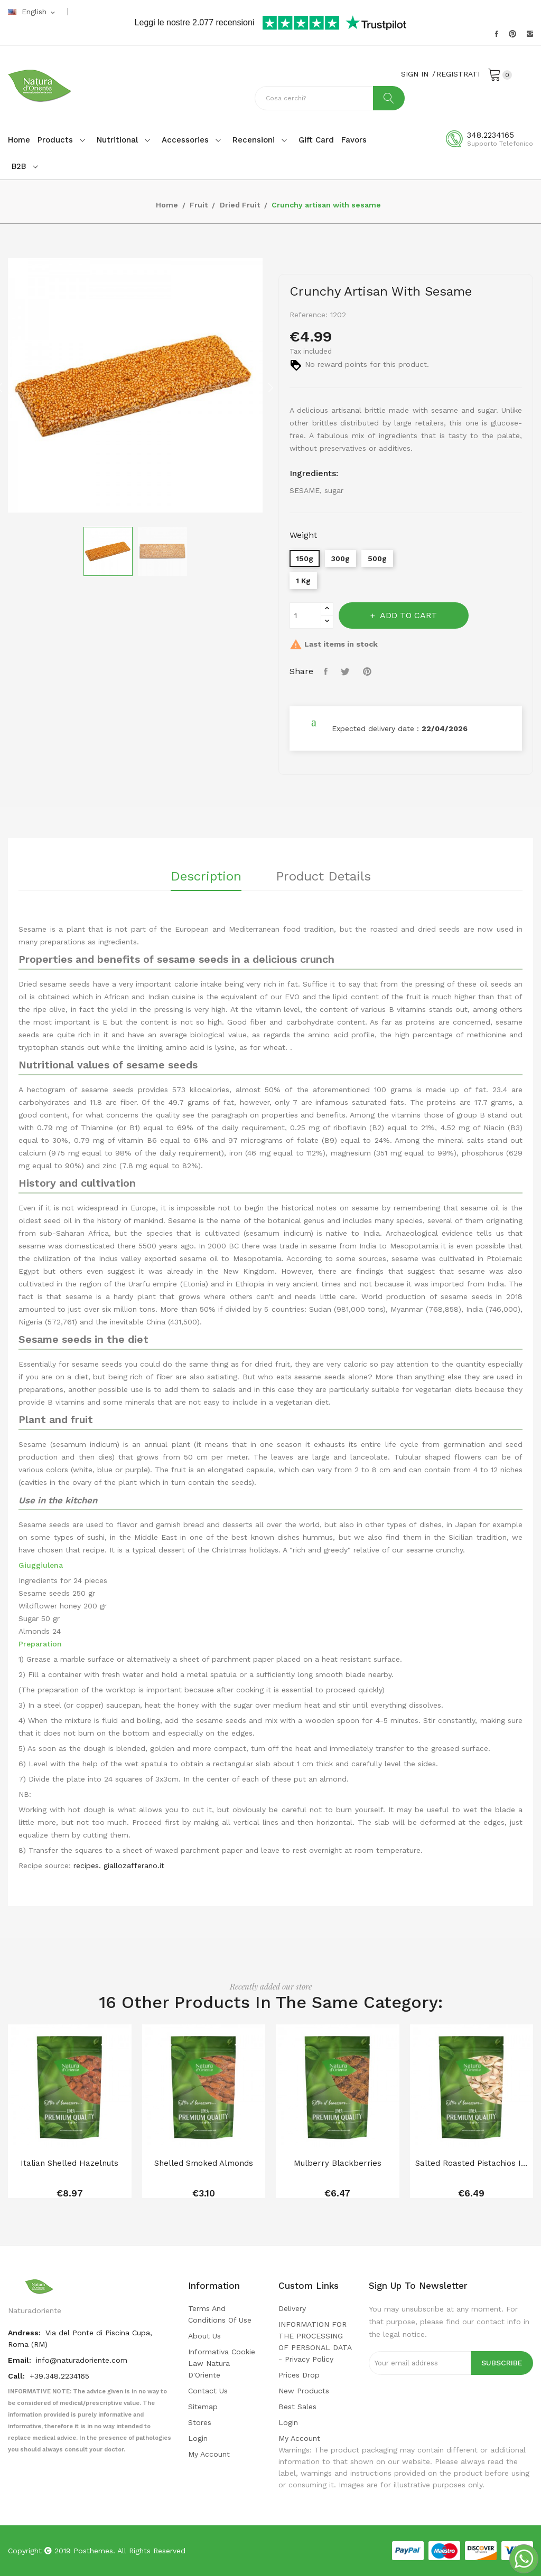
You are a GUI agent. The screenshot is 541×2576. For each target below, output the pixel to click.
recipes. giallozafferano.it (118, 1865)
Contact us (208, 2390)
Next (270, 387)
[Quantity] (305, 615)
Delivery (292, 2308)
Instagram (530, 33)
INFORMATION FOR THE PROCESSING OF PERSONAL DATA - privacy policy (314, 2341)
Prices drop (299, 2375)
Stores (199, 2422)
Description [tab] (206, 877)
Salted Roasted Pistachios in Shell (471, 2163)
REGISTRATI (458, 74)
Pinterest (512, 33)
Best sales (297, 2406)
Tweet (346, 671)
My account (209, 2454)
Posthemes (93, 2550)
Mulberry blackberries (337, 2163)
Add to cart (407, 615)
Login (198, 2438)
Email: (20, 2360)
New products (303, 2390)
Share (327, 671)
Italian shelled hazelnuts (69, 2163)
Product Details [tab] (323, 877)
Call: (17, 2376)
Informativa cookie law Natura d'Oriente (221, 2363)
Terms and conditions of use (219, 2314)
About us (204, 2336)
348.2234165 (490, 135)
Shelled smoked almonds (203, 2163)
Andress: (25, 2332)
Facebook (496, 33)
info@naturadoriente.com (81, 2360)
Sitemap (203, 2406)
